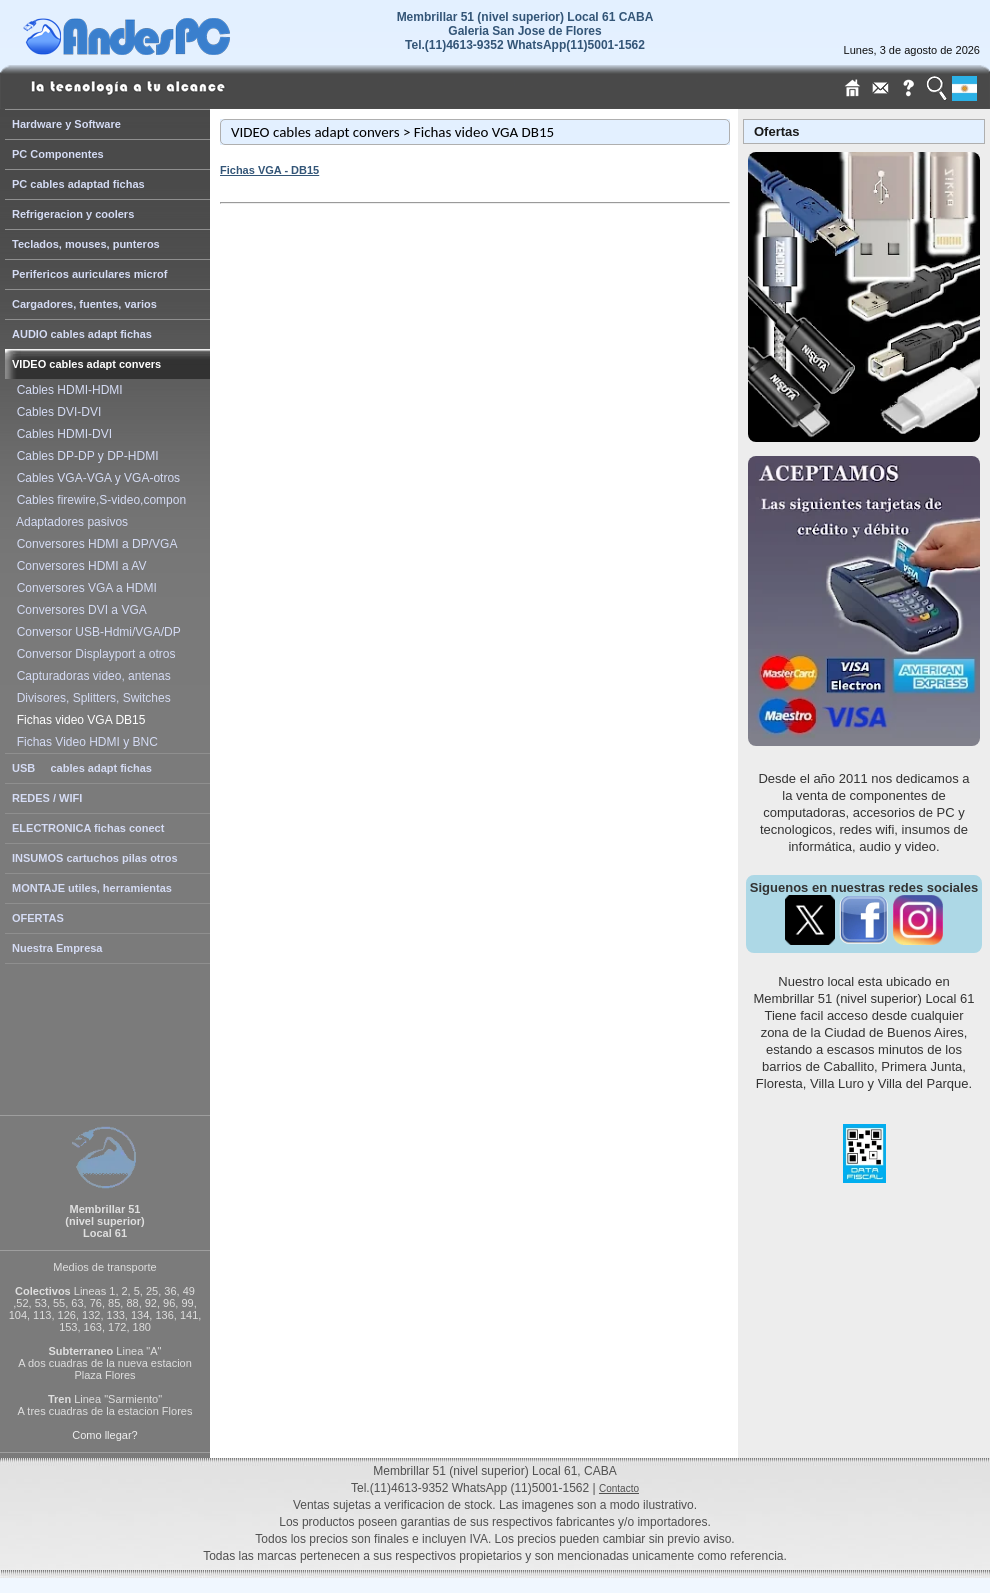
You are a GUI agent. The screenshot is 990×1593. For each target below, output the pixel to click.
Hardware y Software (66, 124)
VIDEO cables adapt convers (86, 364)
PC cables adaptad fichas (78, 184)
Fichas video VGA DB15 (77, 720)
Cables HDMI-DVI (61, 434)
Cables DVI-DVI (55, 412)
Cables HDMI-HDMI (66, 390)
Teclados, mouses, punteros (86, 244)
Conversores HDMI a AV (78, 566)
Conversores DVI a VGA (78, 610)
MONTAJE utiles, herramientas (92, 888)
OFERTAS (38, 918)
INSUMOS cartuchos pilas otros (95, 858)
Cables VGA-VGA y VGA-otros (95, 478)
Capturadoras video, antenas (90, 676)
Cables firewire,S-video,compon (98, 500)
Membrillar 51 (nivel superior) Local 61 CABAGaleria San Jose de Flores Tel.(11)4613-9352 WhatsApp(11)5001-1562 (525, 31)
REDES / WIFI (47, 798)
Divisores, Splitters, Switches (90, 698)
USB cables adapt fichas (82, 768)
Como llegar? (104, 1435)
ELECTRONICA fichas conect (88, 828)
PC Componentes (58, 154)
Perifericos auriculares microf (89, 274)
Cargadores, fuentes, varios (84, 304)
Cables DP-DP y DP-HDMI (84, 456)
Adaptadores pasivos (69, 522)
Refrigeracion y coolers (73, 214)
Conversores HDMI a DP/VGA (93, 544)
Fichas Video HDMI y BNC (84, 742)
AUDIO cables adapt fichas (82, 334)
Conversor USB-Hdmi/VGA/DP (95, 632)
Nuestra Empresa (57, 948)
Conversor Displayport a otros (92, 654)
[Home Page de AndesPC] (165, 50)
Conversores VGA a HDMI (83, 588)
